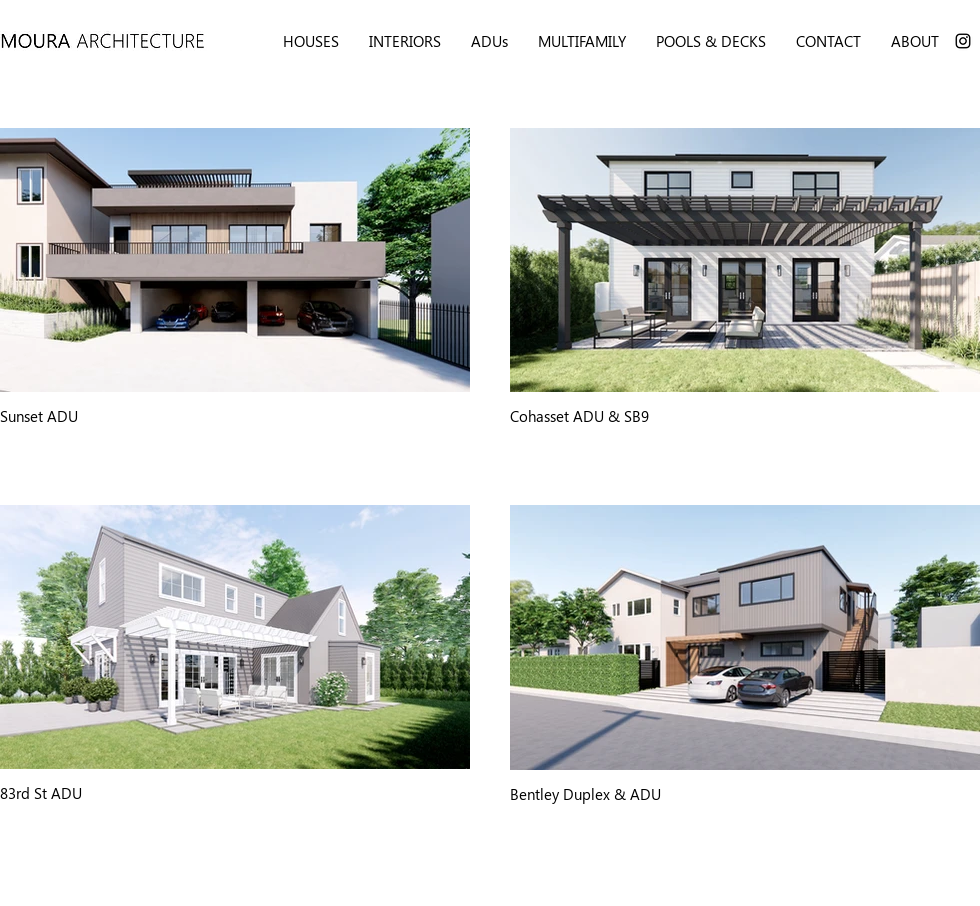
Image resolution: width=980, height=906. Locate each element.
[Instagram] (963, 41)
